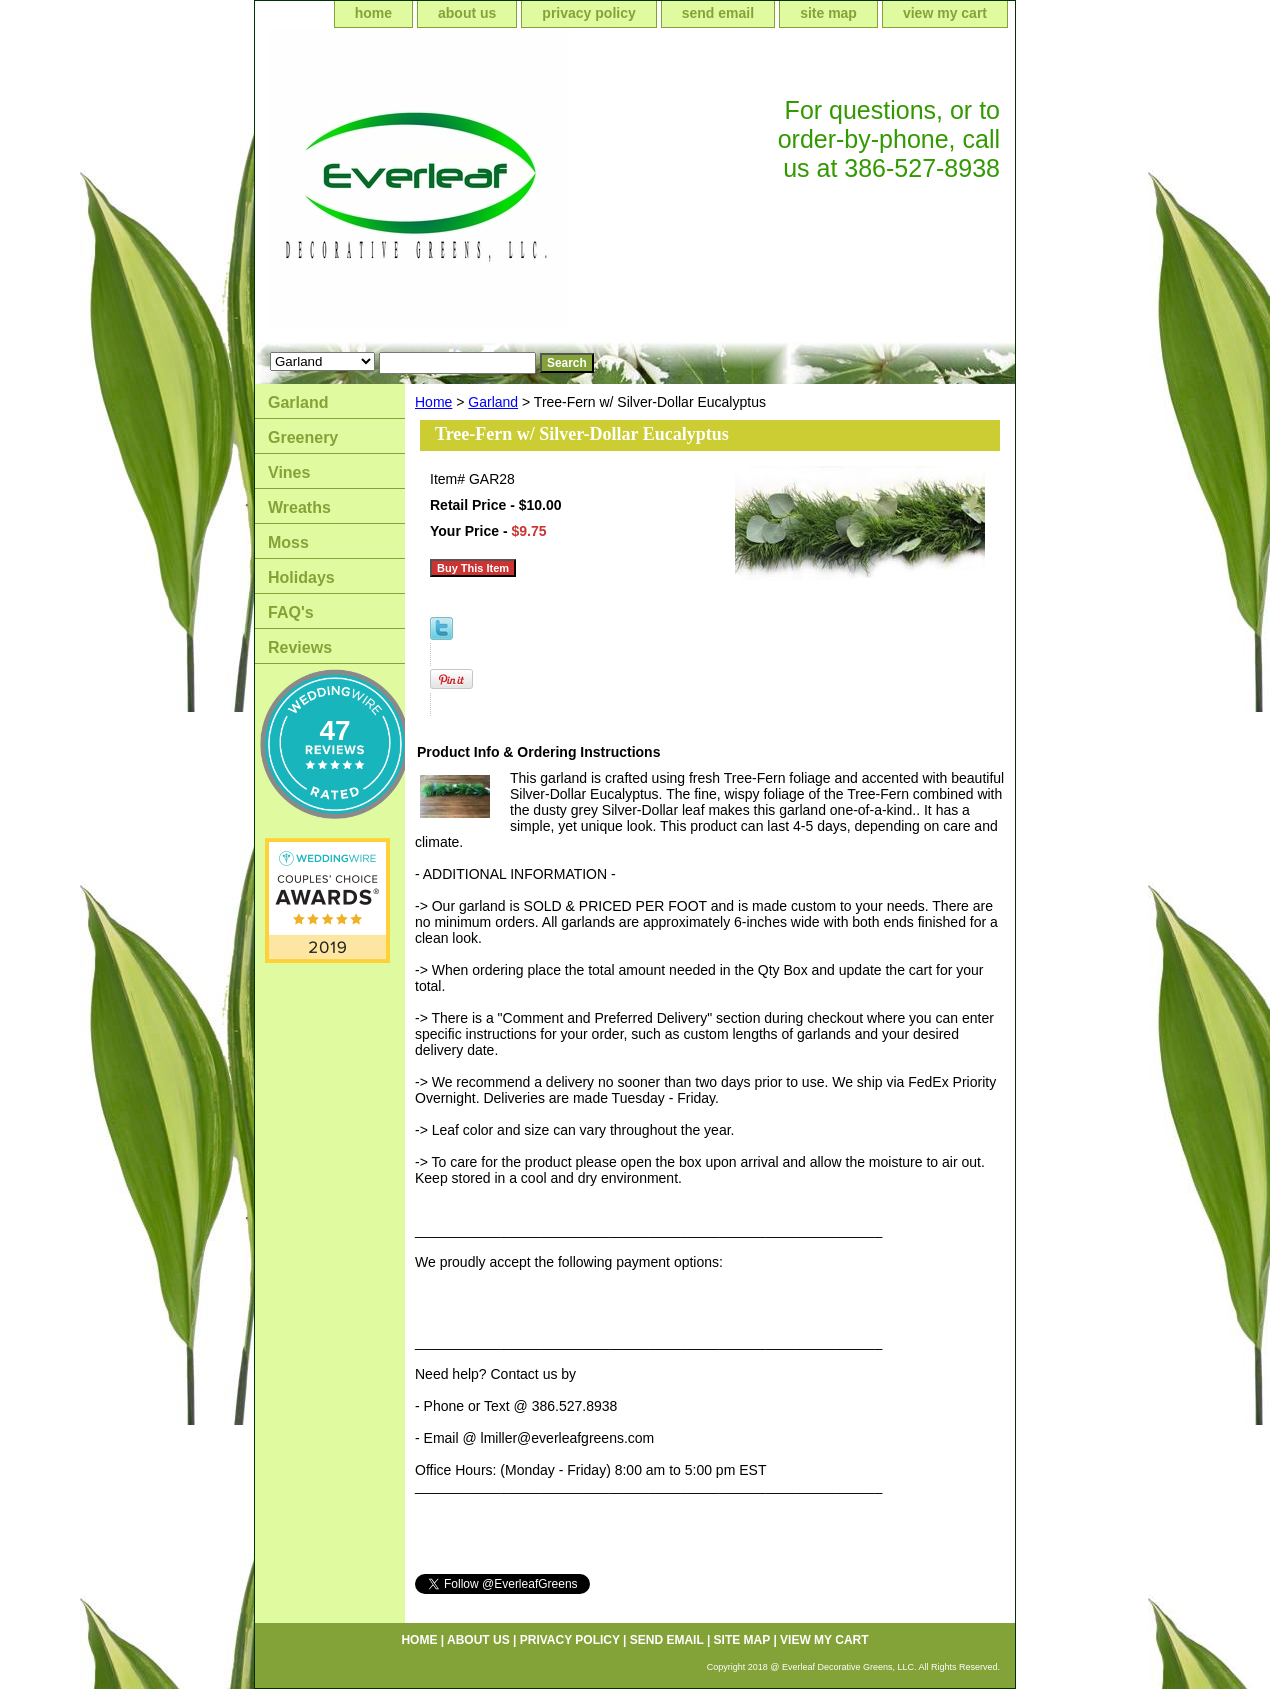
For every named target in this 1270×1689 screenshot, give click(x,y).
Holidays (301, 577)
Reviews (300, 647)
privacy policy (588, 13)
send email (718, 13)
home (373, 13)
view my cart (945, 13)
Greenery (303, 437)
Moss (288, 542)
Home (433, 402)
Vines (289, 472)
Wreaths (299, 507)
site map (828, 13)
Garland (493, 402)
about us (467, 13)
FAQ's (291, 612)
